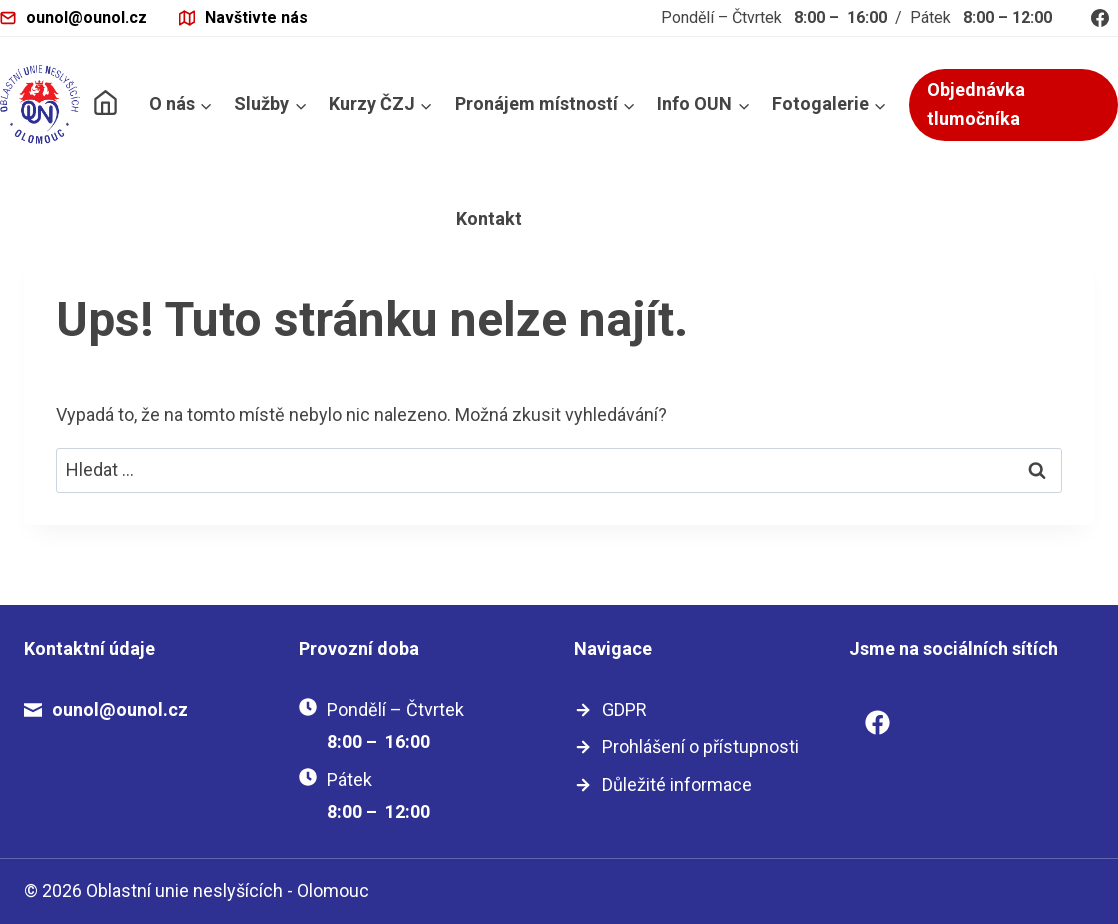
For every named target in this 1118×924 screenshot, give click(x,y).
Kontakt (489, 218)
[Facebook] (1100, 18)
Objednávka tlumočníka (976, 104)
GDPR (624, 709)
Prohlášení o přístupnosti (700, 746)
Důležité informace (677, 784)
